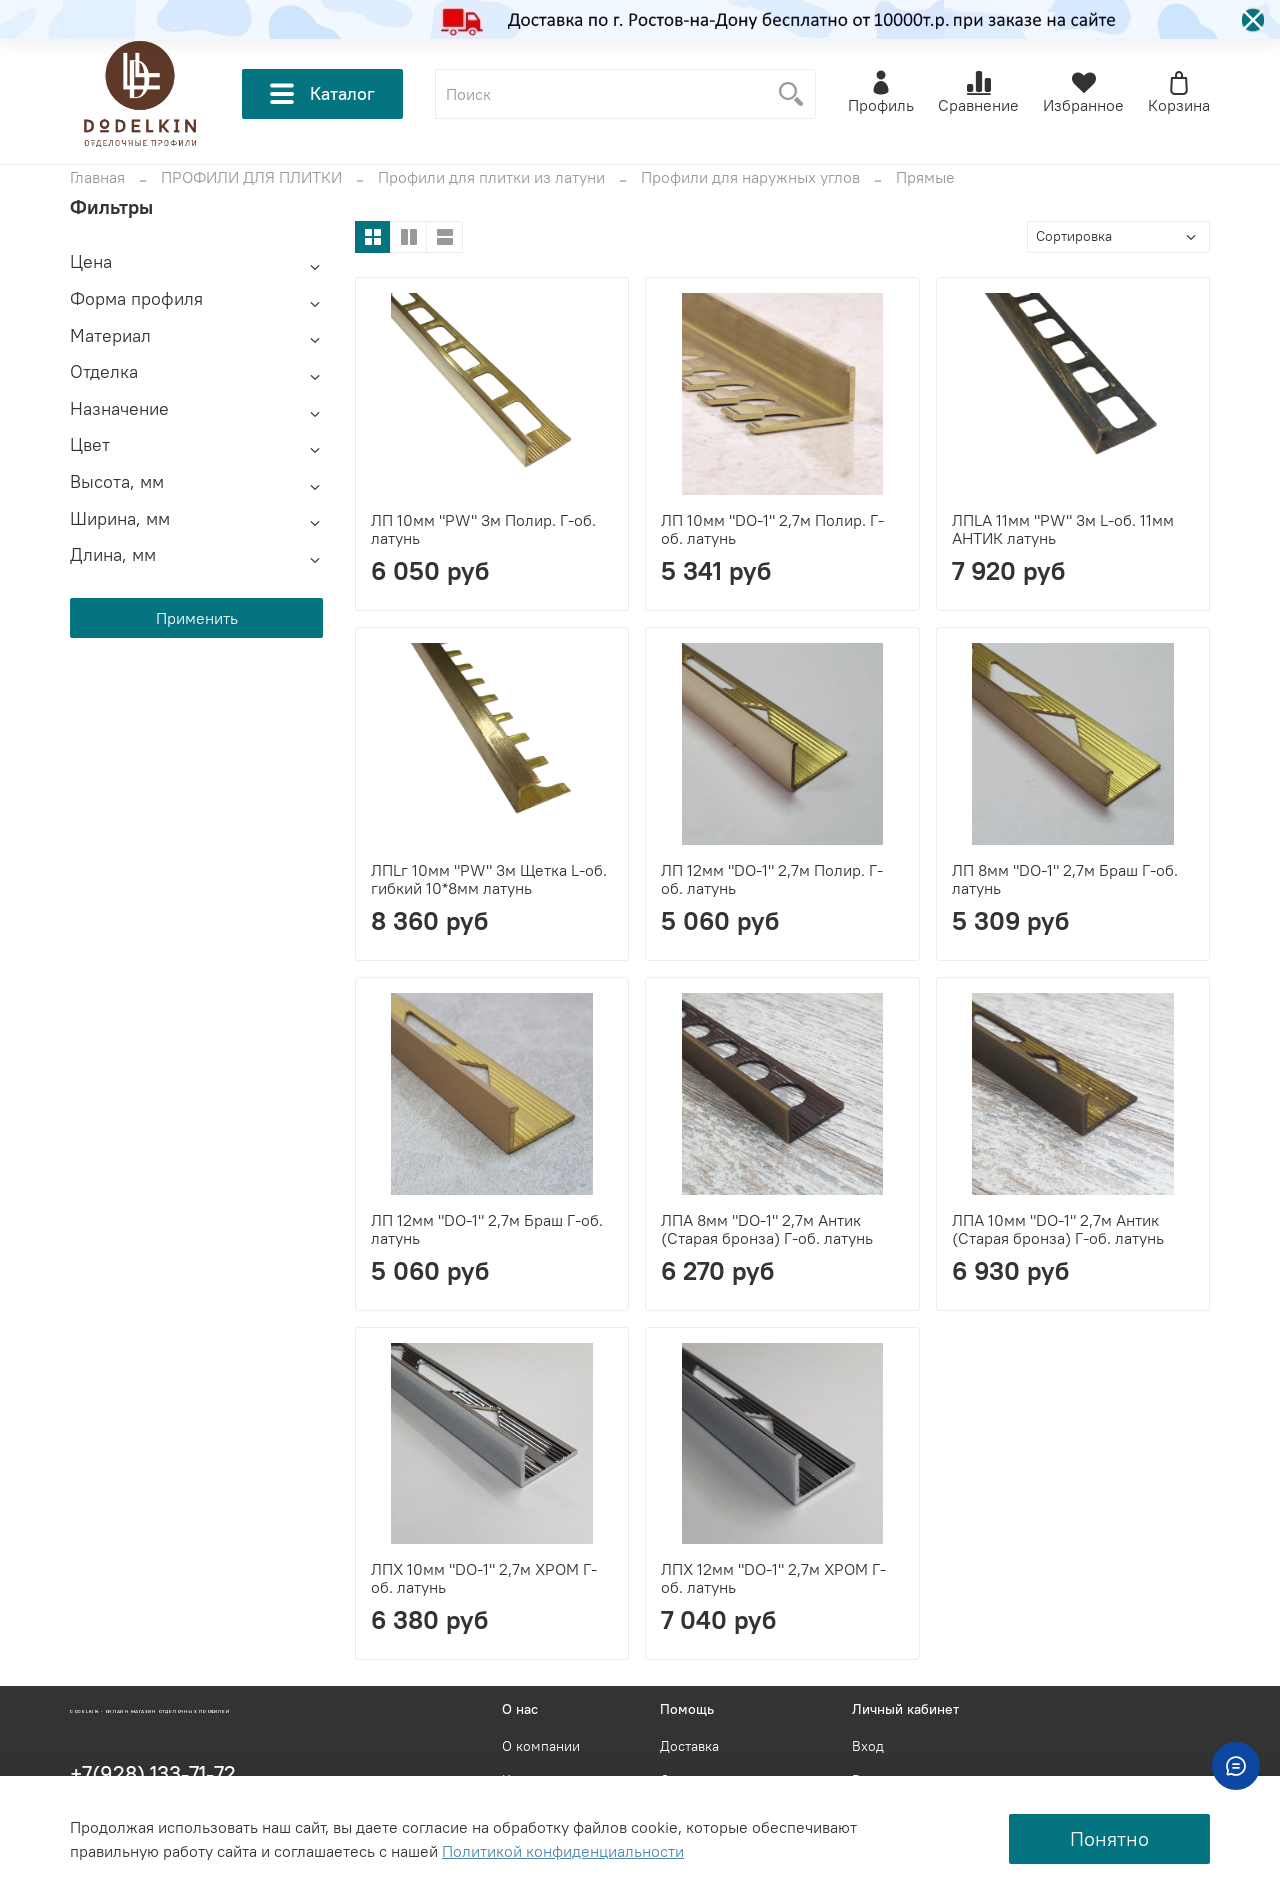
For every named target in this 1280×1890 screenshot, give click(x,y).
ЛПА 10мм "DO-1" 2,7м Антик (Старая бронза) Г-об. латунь (1058, 1229)
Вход (868, 1746)
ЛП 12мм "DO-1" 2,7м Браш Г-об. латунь (487, 1229)
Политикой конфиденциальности (563, 1851)
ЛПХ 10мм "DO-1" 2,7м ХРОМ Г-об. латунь (484, 1578)
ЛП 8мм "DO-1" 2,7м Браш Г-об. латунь (1065, 879)
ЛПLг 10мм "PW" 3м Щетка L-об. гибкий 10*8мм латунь (489, 879)
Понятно (1109, 1838)
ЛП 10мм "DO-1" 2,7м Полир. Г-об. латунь (772, 529)
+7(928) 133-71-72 (153, 1773)
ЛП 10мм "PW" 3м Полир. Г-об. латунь (483, 529)
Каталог (322, 94)
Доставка (689, 1746)
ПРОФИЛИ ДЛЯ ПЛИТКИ (251, 177)
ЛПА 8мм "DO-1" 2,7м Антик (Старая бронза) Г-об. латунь (767, 1229)
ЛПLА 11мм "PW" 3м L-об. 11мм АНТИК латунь (1063, 529)
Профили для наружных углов (750, 177)
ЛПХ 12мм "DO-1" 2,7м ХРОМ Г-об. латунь (773, 1578)
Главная (97, 177)
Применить (197, 618)
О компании (541, 1746)
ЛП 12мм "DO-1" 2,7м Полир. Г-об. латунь (772, 879)
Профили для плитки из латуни (491, 177)
